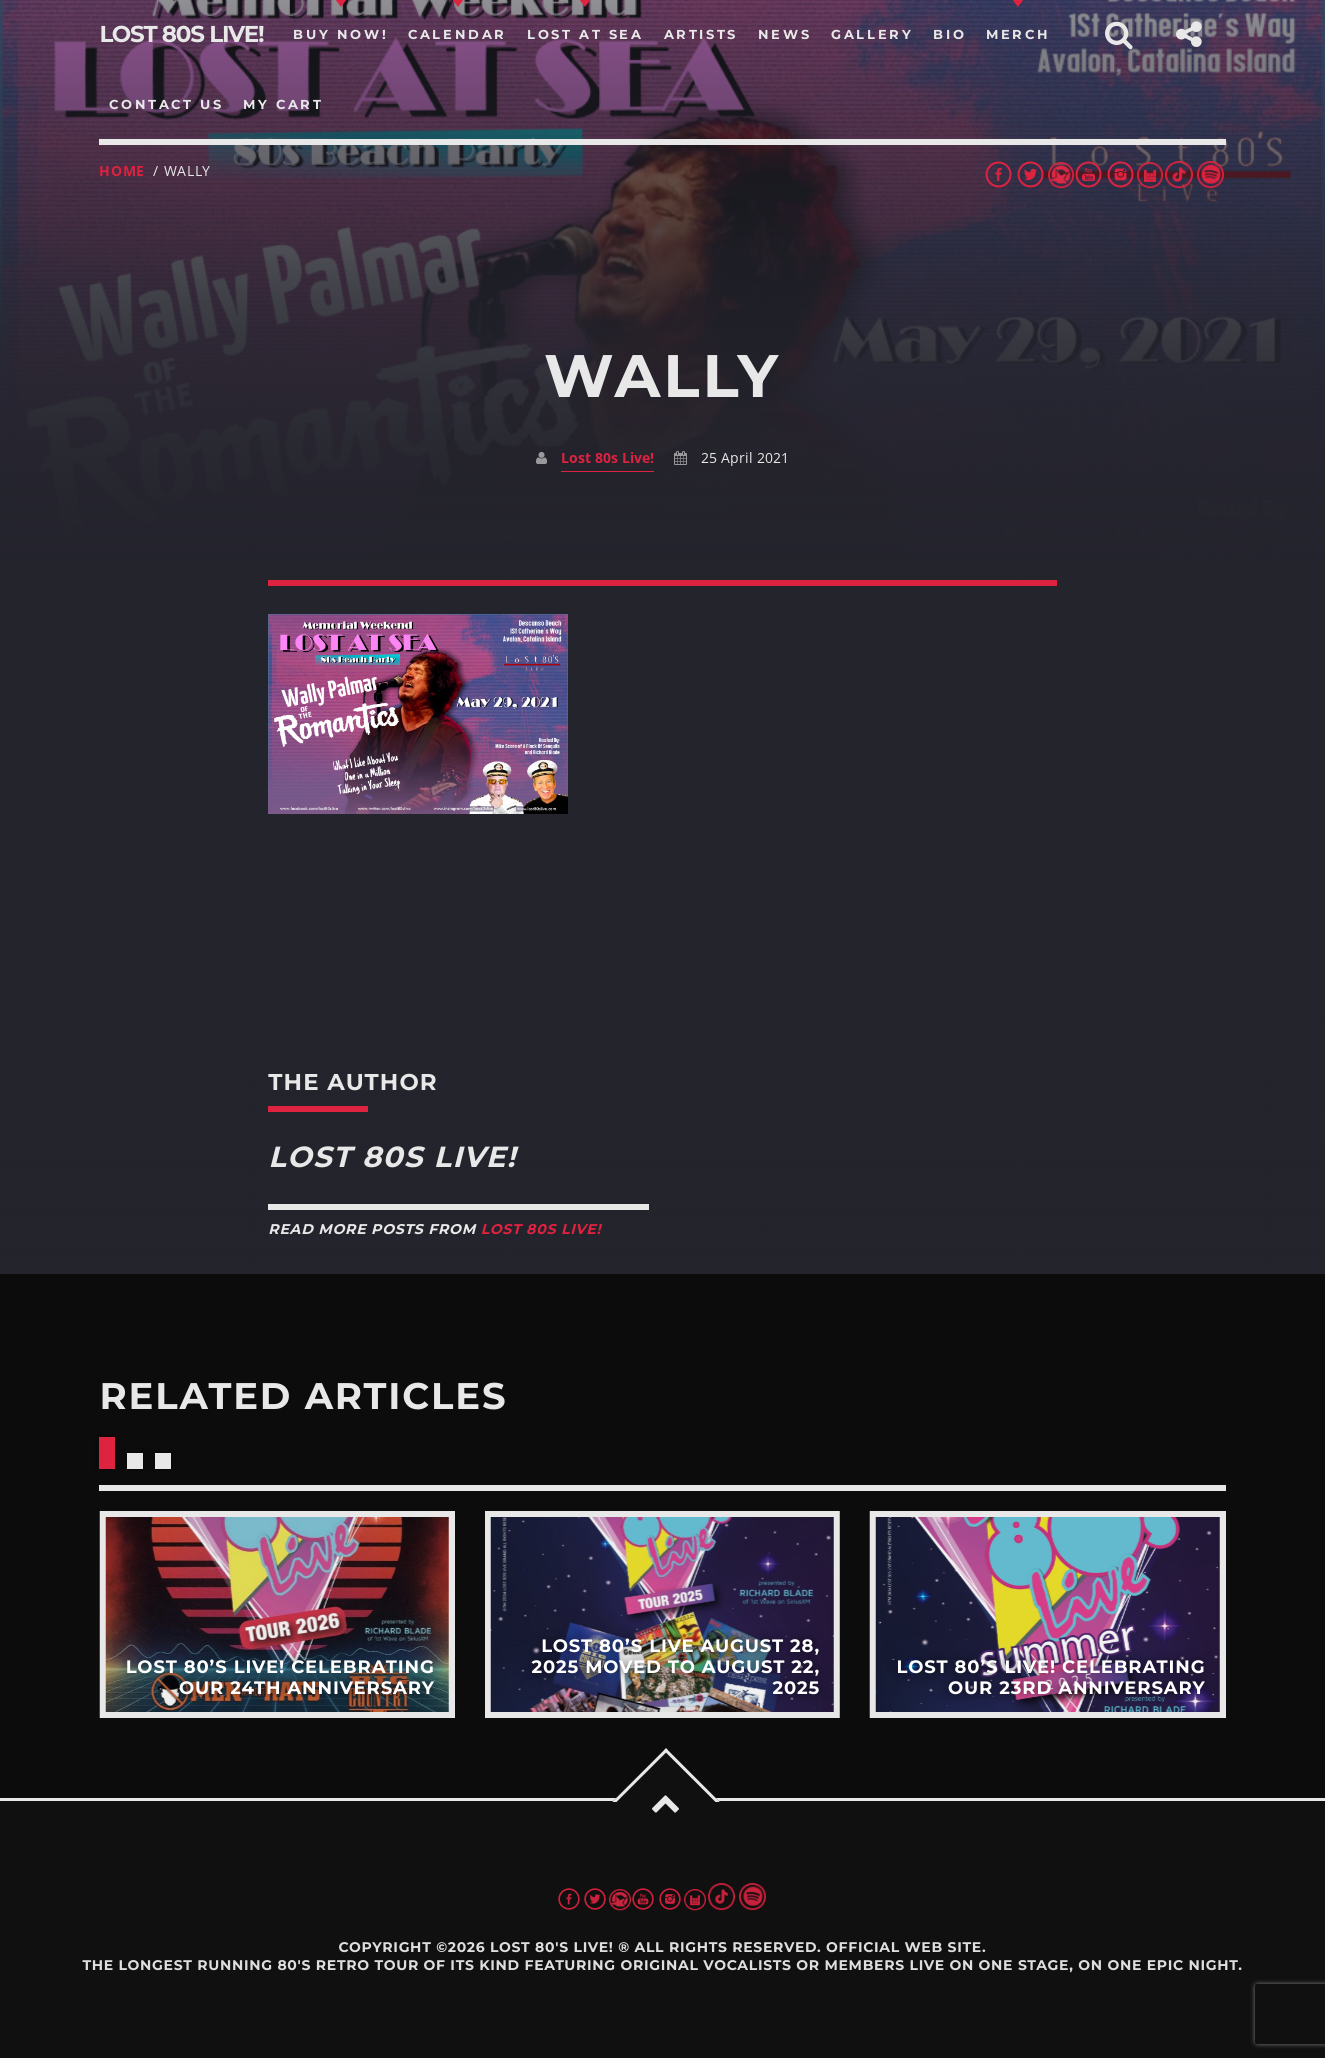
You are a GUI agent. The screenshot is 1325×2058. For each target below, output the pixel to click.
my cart (283, 104)
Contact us (166, 104)
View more (276, 1614)
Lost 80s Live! (607, 457)
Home (122, 170)
